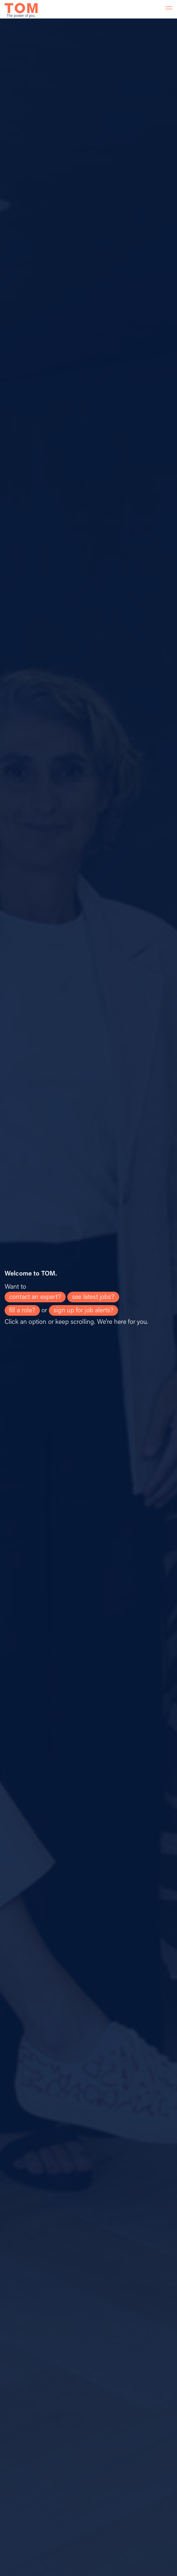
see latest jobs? (93, 1296)
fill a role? (22, 1310)
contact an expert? (35, 1296)
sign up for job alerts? (83, 1310)
